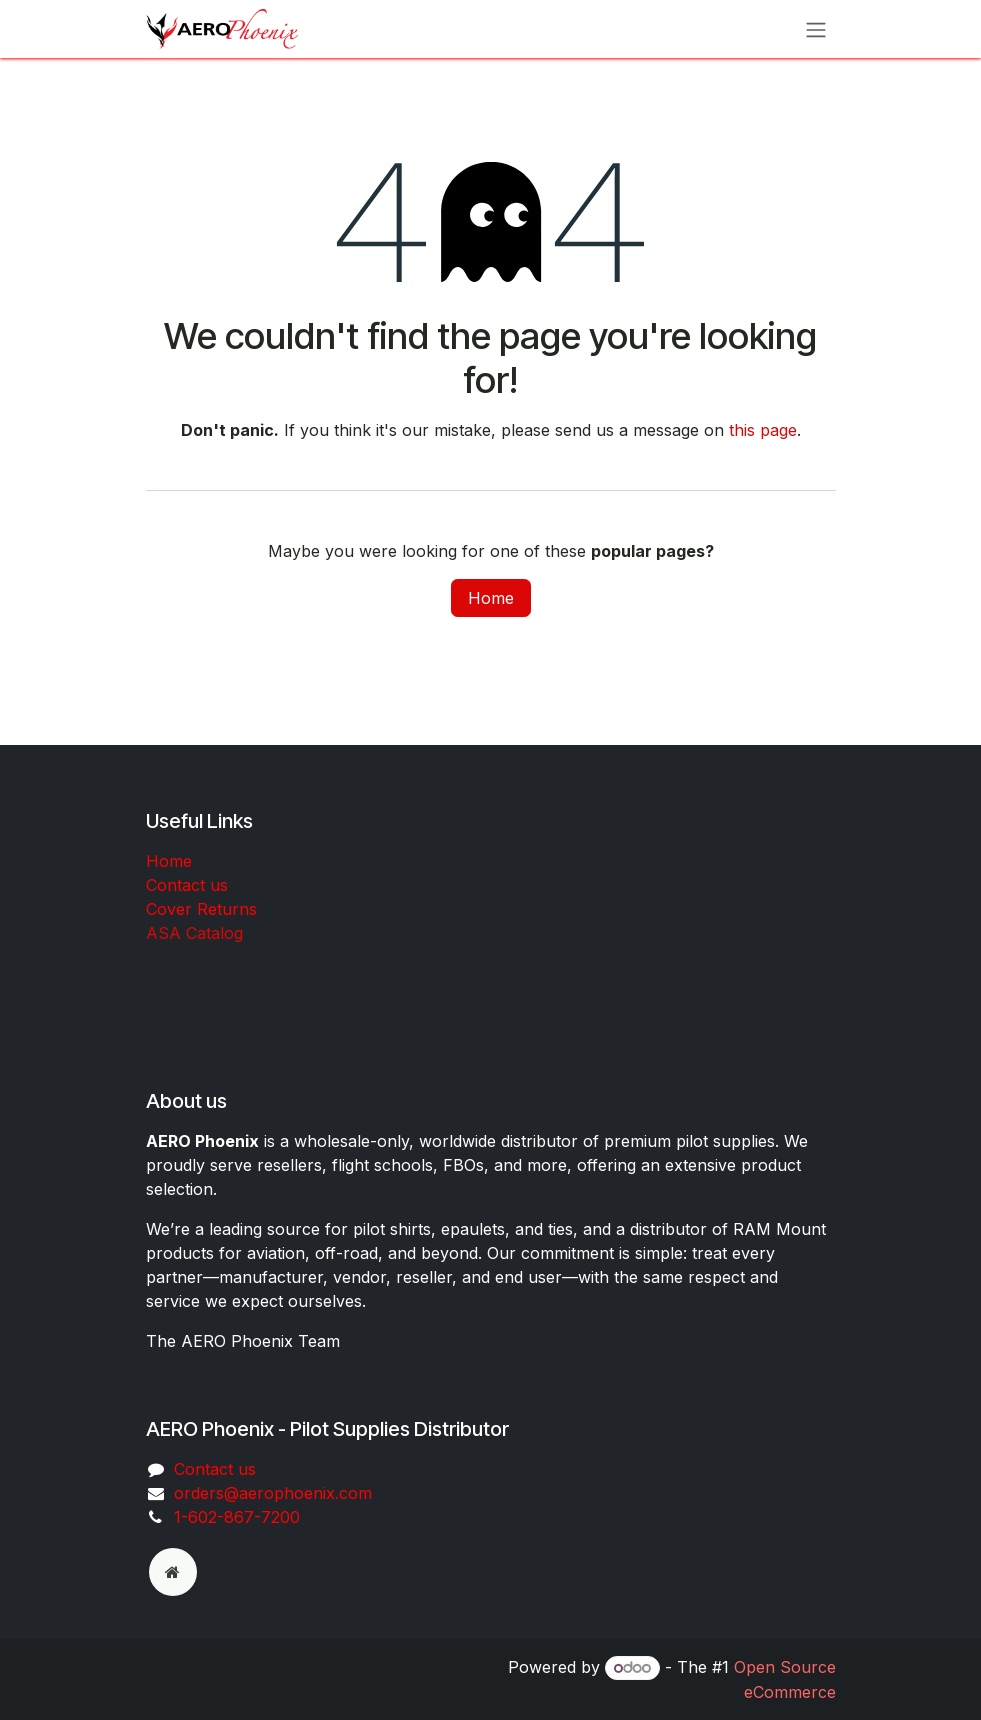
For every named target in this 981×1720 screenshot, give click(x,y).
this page (763, 430)
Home (491, 598)
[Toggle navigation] (816, 29)
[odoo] (173, 1572)
